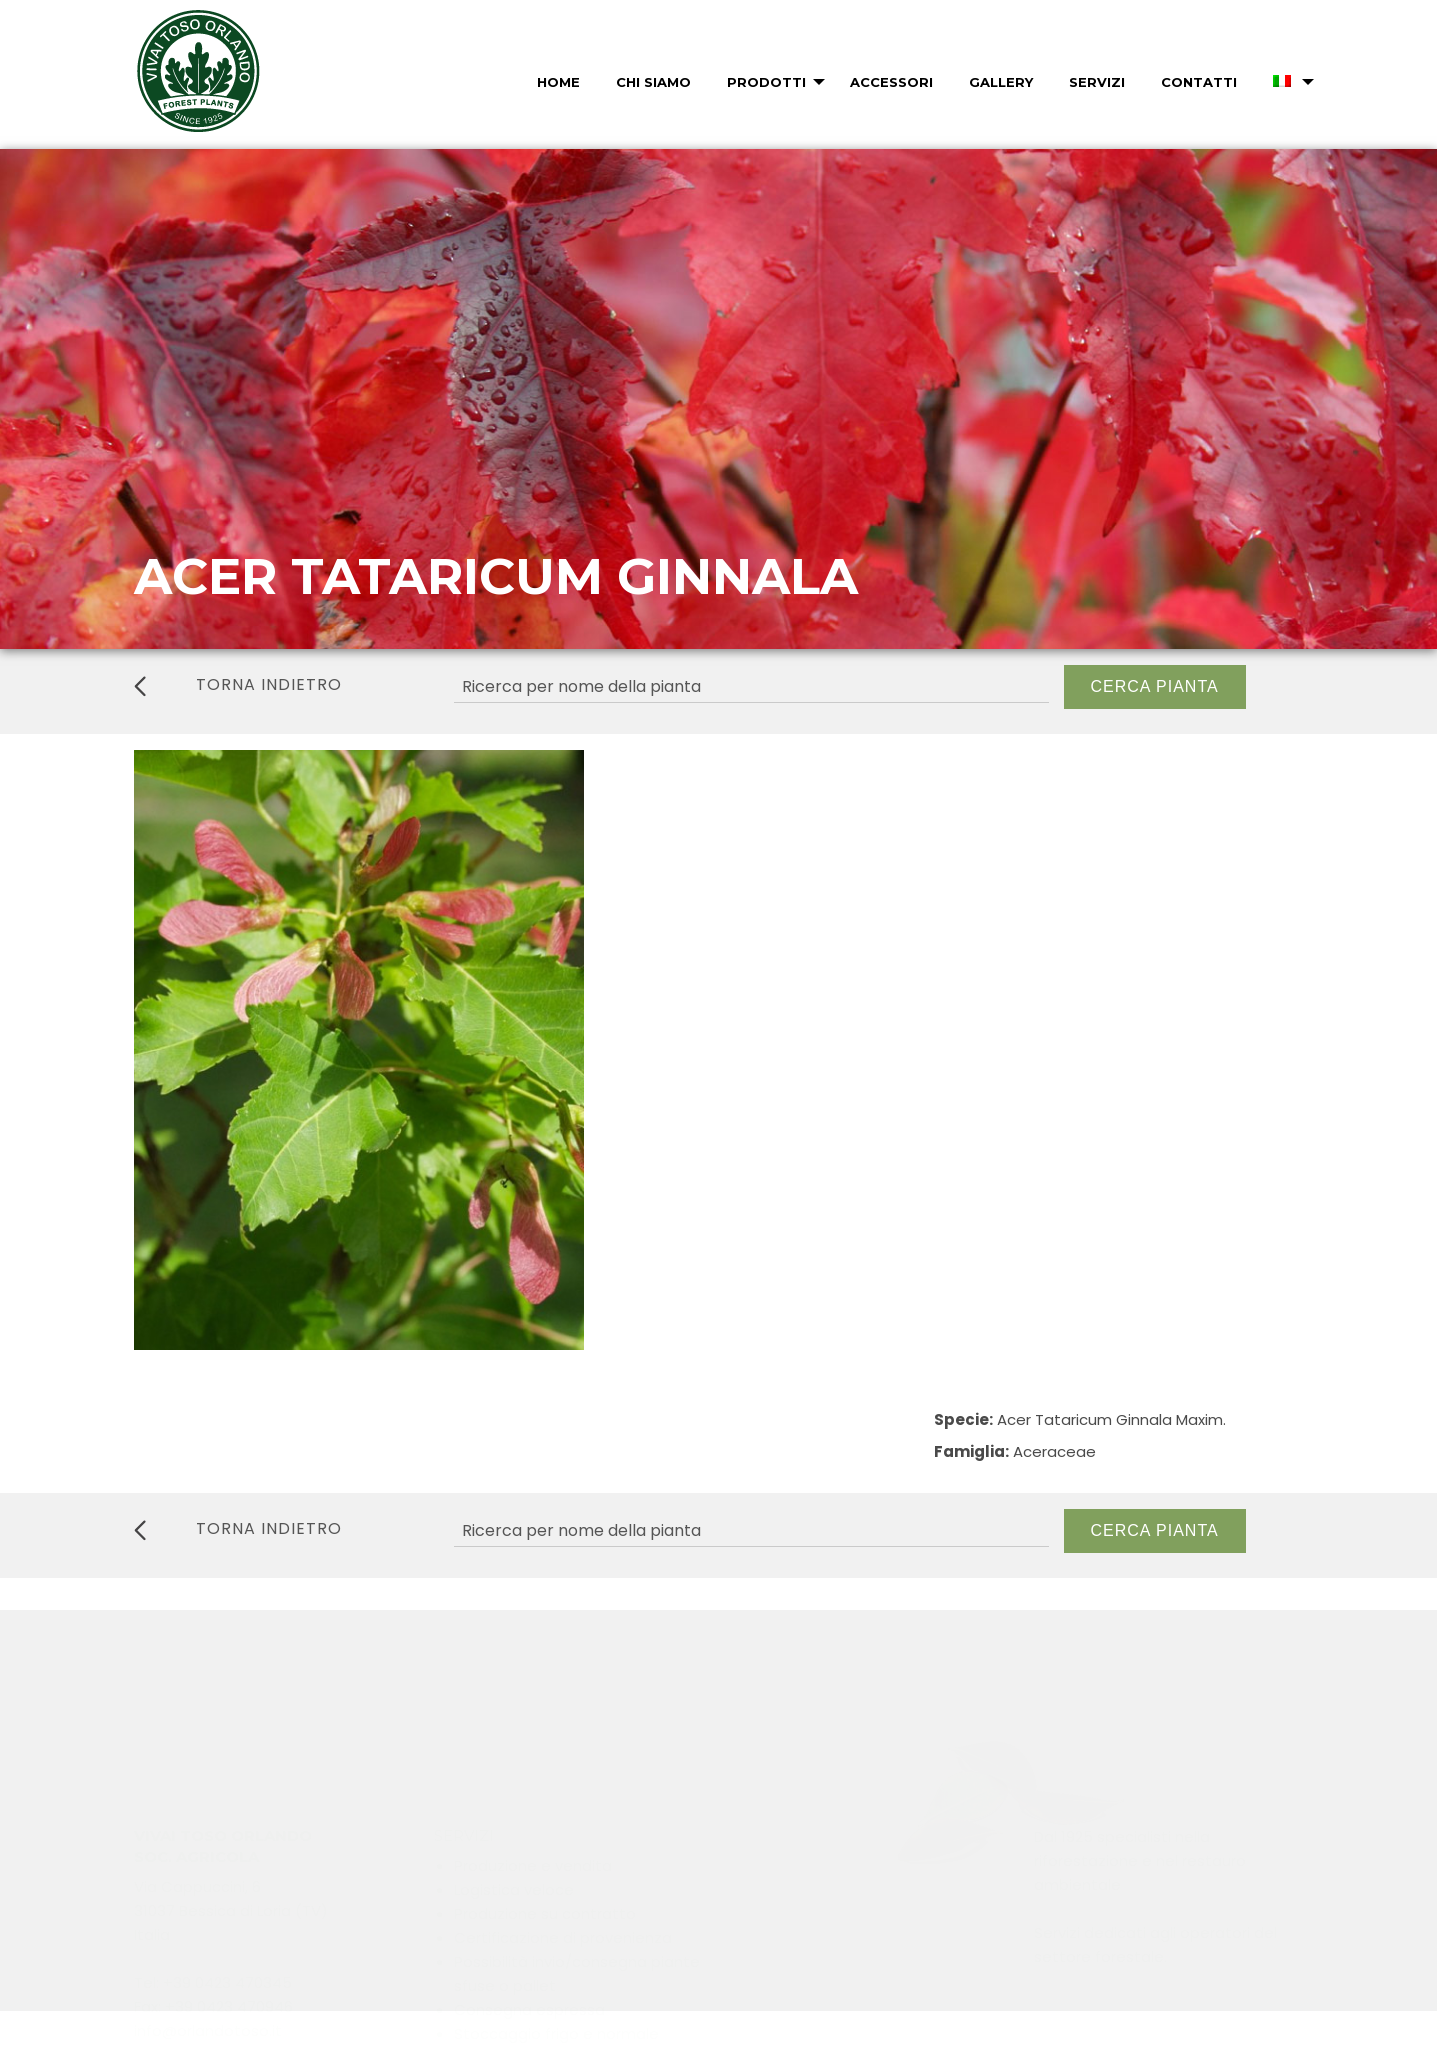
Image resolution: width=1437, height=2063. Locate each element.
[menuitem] (556, 82)
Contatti (1199, 82)
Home (558, 82)
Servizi (1097, 82)
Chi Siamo (653, 82)
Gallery (1001, 82)
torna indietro (238, 685)
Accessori (891, 82)
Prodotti (766, 82)
